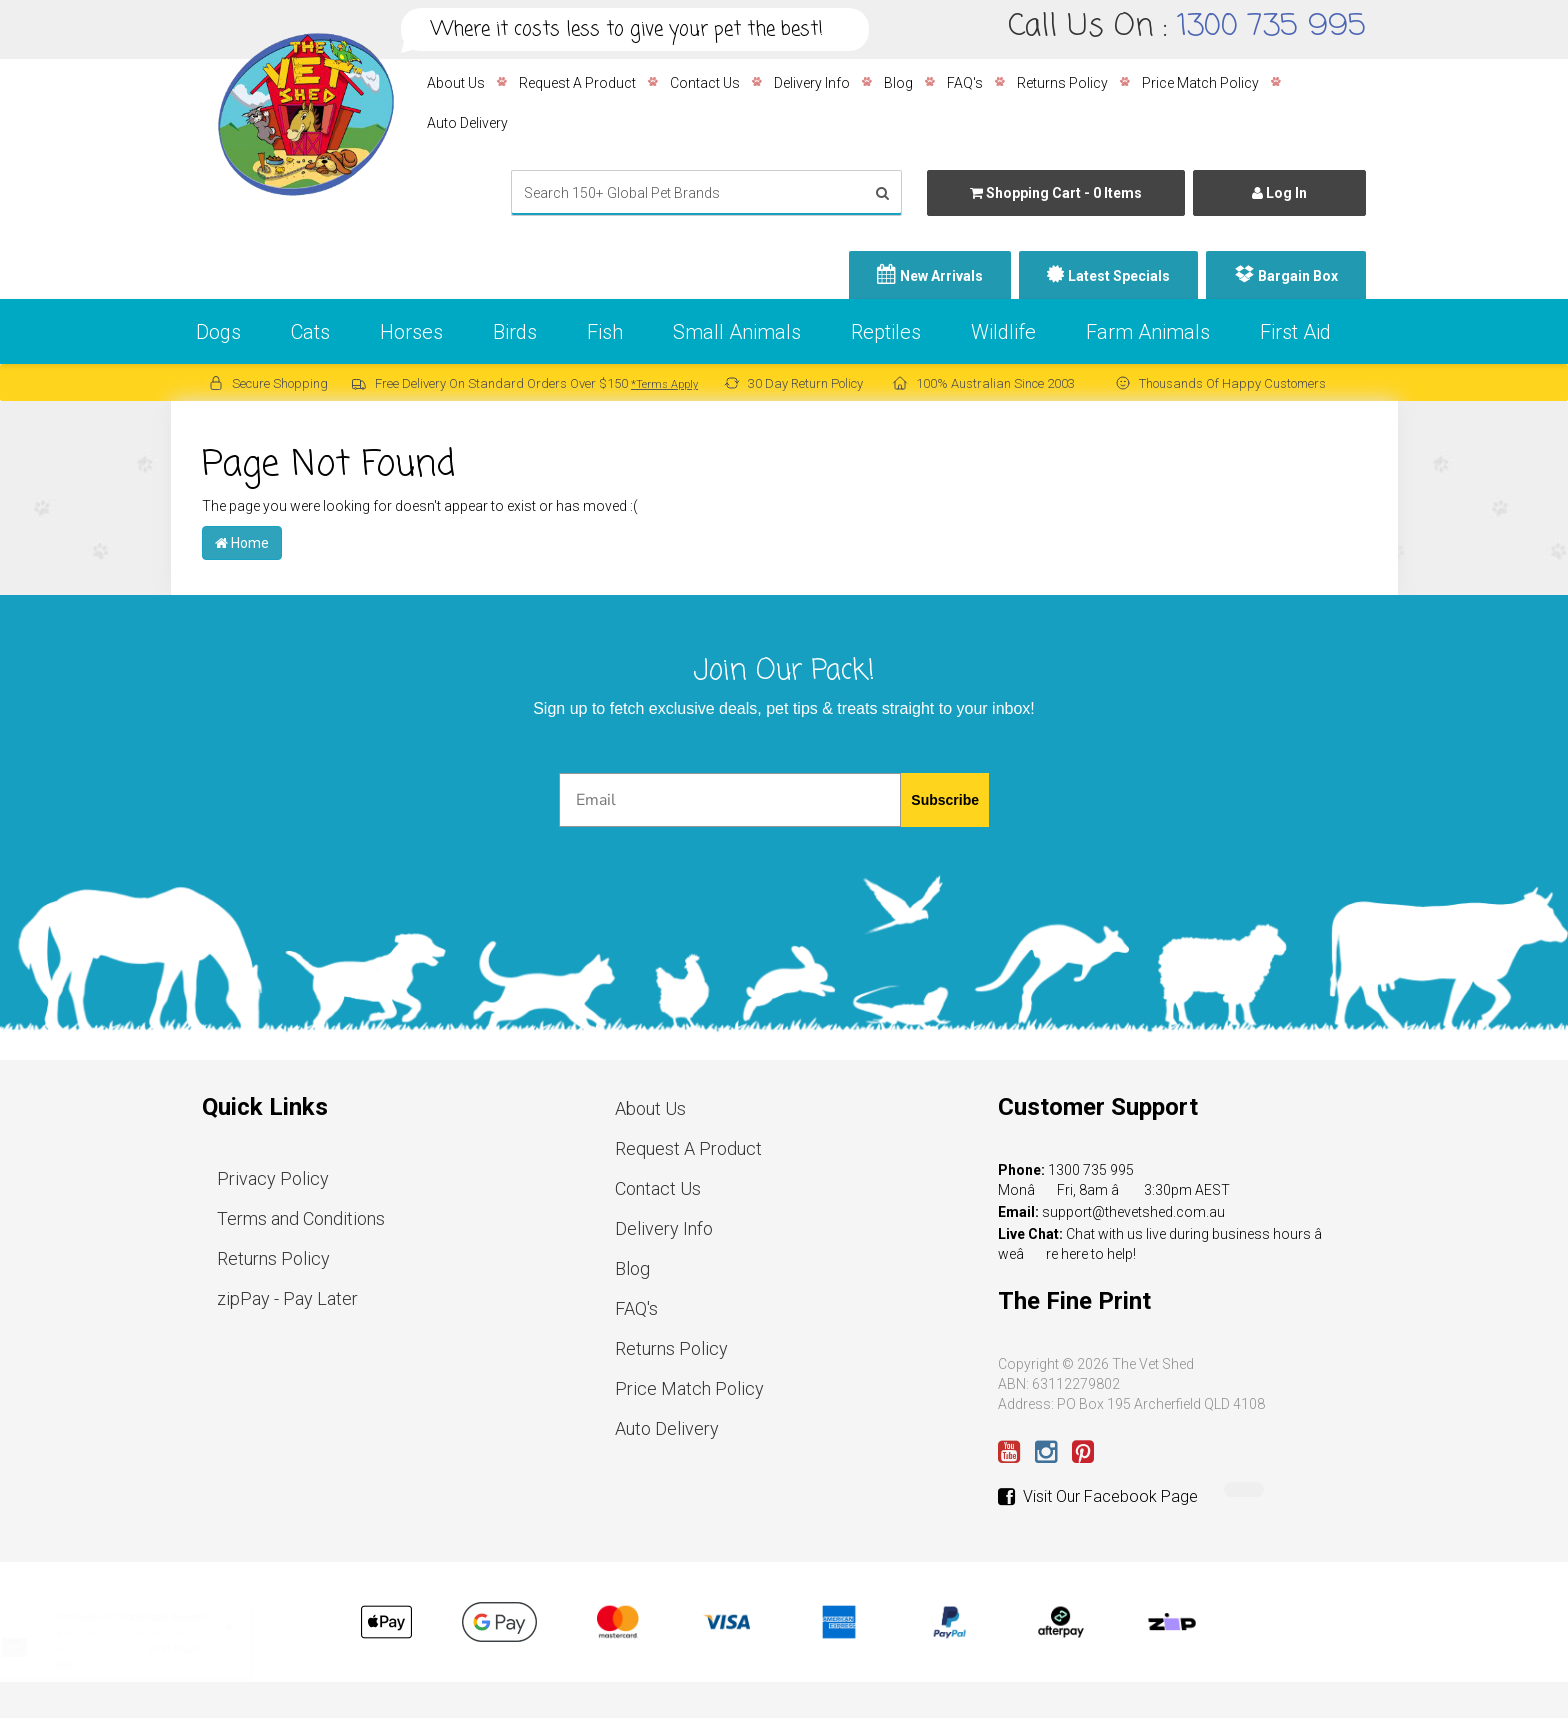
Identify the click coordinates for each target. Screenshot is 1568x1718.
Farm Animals (1148, 332)
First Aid (1295, 332)
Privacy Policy (273, 1178)
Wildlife (1003, 332)
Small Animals (737, 332)
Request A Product (577, 83)
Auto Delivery (467, 123)
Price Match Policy (1200, 83)
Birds (515, 332)
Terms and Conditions (301, 1218)
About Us (456, 83)
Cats (310, 332)
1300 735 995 (1271, 27)
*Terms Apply (664, 384)
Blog (898, 83)
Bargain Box (1298, 276)
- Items (1056, 193)
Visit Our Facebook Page (1098, 1497)
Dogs (218, 332)
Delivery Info (812, 83)
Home (242, 543)
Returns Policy (1062, 83)
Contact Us (705, 83)
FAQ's (965, 83)
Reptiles (886, 332)
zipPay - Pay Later (287, 1298)
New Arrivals (941, 276)
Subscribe (945, 800)
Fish (605, 332)
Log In (1279, 193)
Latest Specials (1119, 276)
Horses (411, 332)
